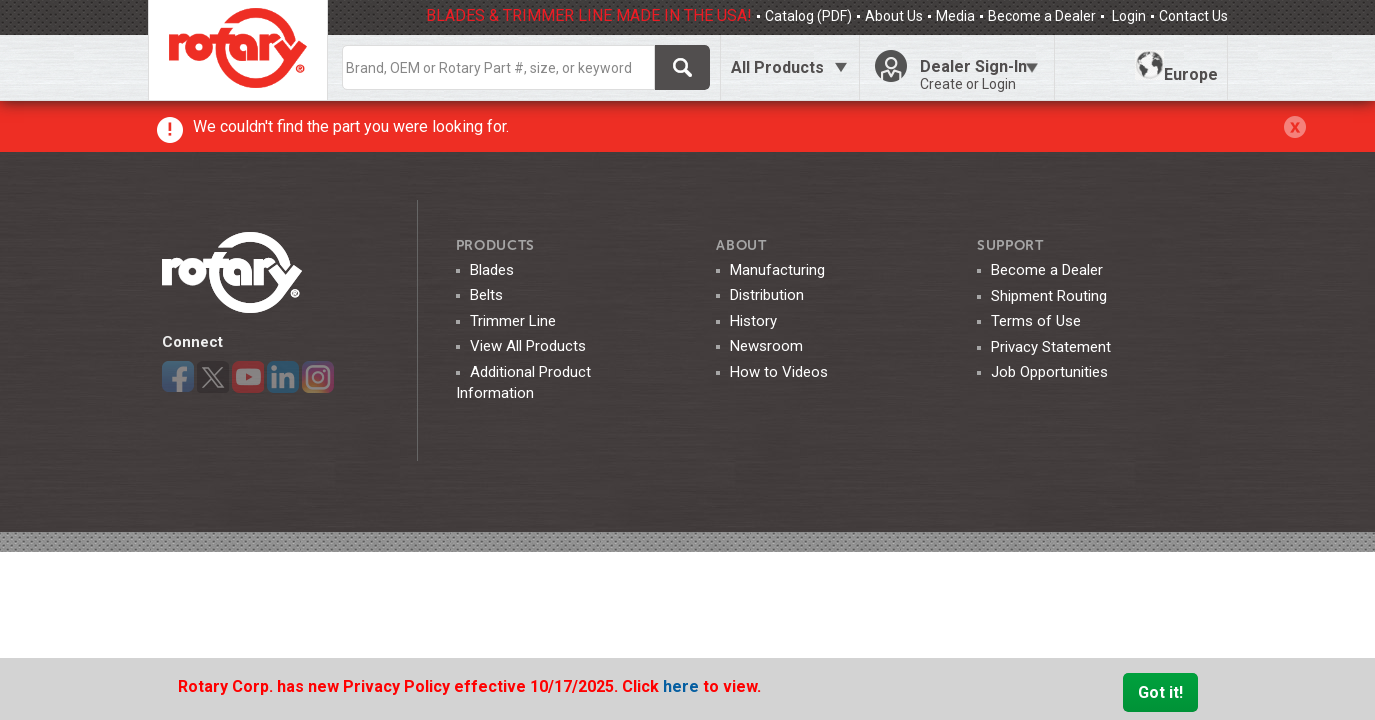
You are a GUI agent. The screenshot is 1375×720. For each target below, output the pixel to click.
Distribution (767, 295)
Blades (492, 270)
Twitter (213, 377)
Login (1127, 16)
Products (496, 245)
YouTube (248, 377)
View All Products (528, 346)
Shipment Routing (1049, 296)
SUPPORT (1010, 245)
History (753, 321)
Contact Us (1193, 16)
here (683, 686)
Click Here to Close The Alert (1295, 127)
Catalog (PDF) (808, 16)
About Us (894, 16)
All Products (777, 67)
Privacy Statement (1051, 347)
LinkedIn (283, 377)
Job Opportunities (1049, 372)
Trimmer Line (513, 321)
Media (955, 16)
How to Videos (779, 372)
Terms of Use (1036, 321)
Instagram (318, 377)
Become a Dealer (1042, 16)
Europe (1176, 67)
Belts (486, 295)
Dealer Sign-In (979, 75)
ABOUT (741, 245)
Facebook (178, 377)
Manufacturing (777, 270)
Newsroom (766, 346)
